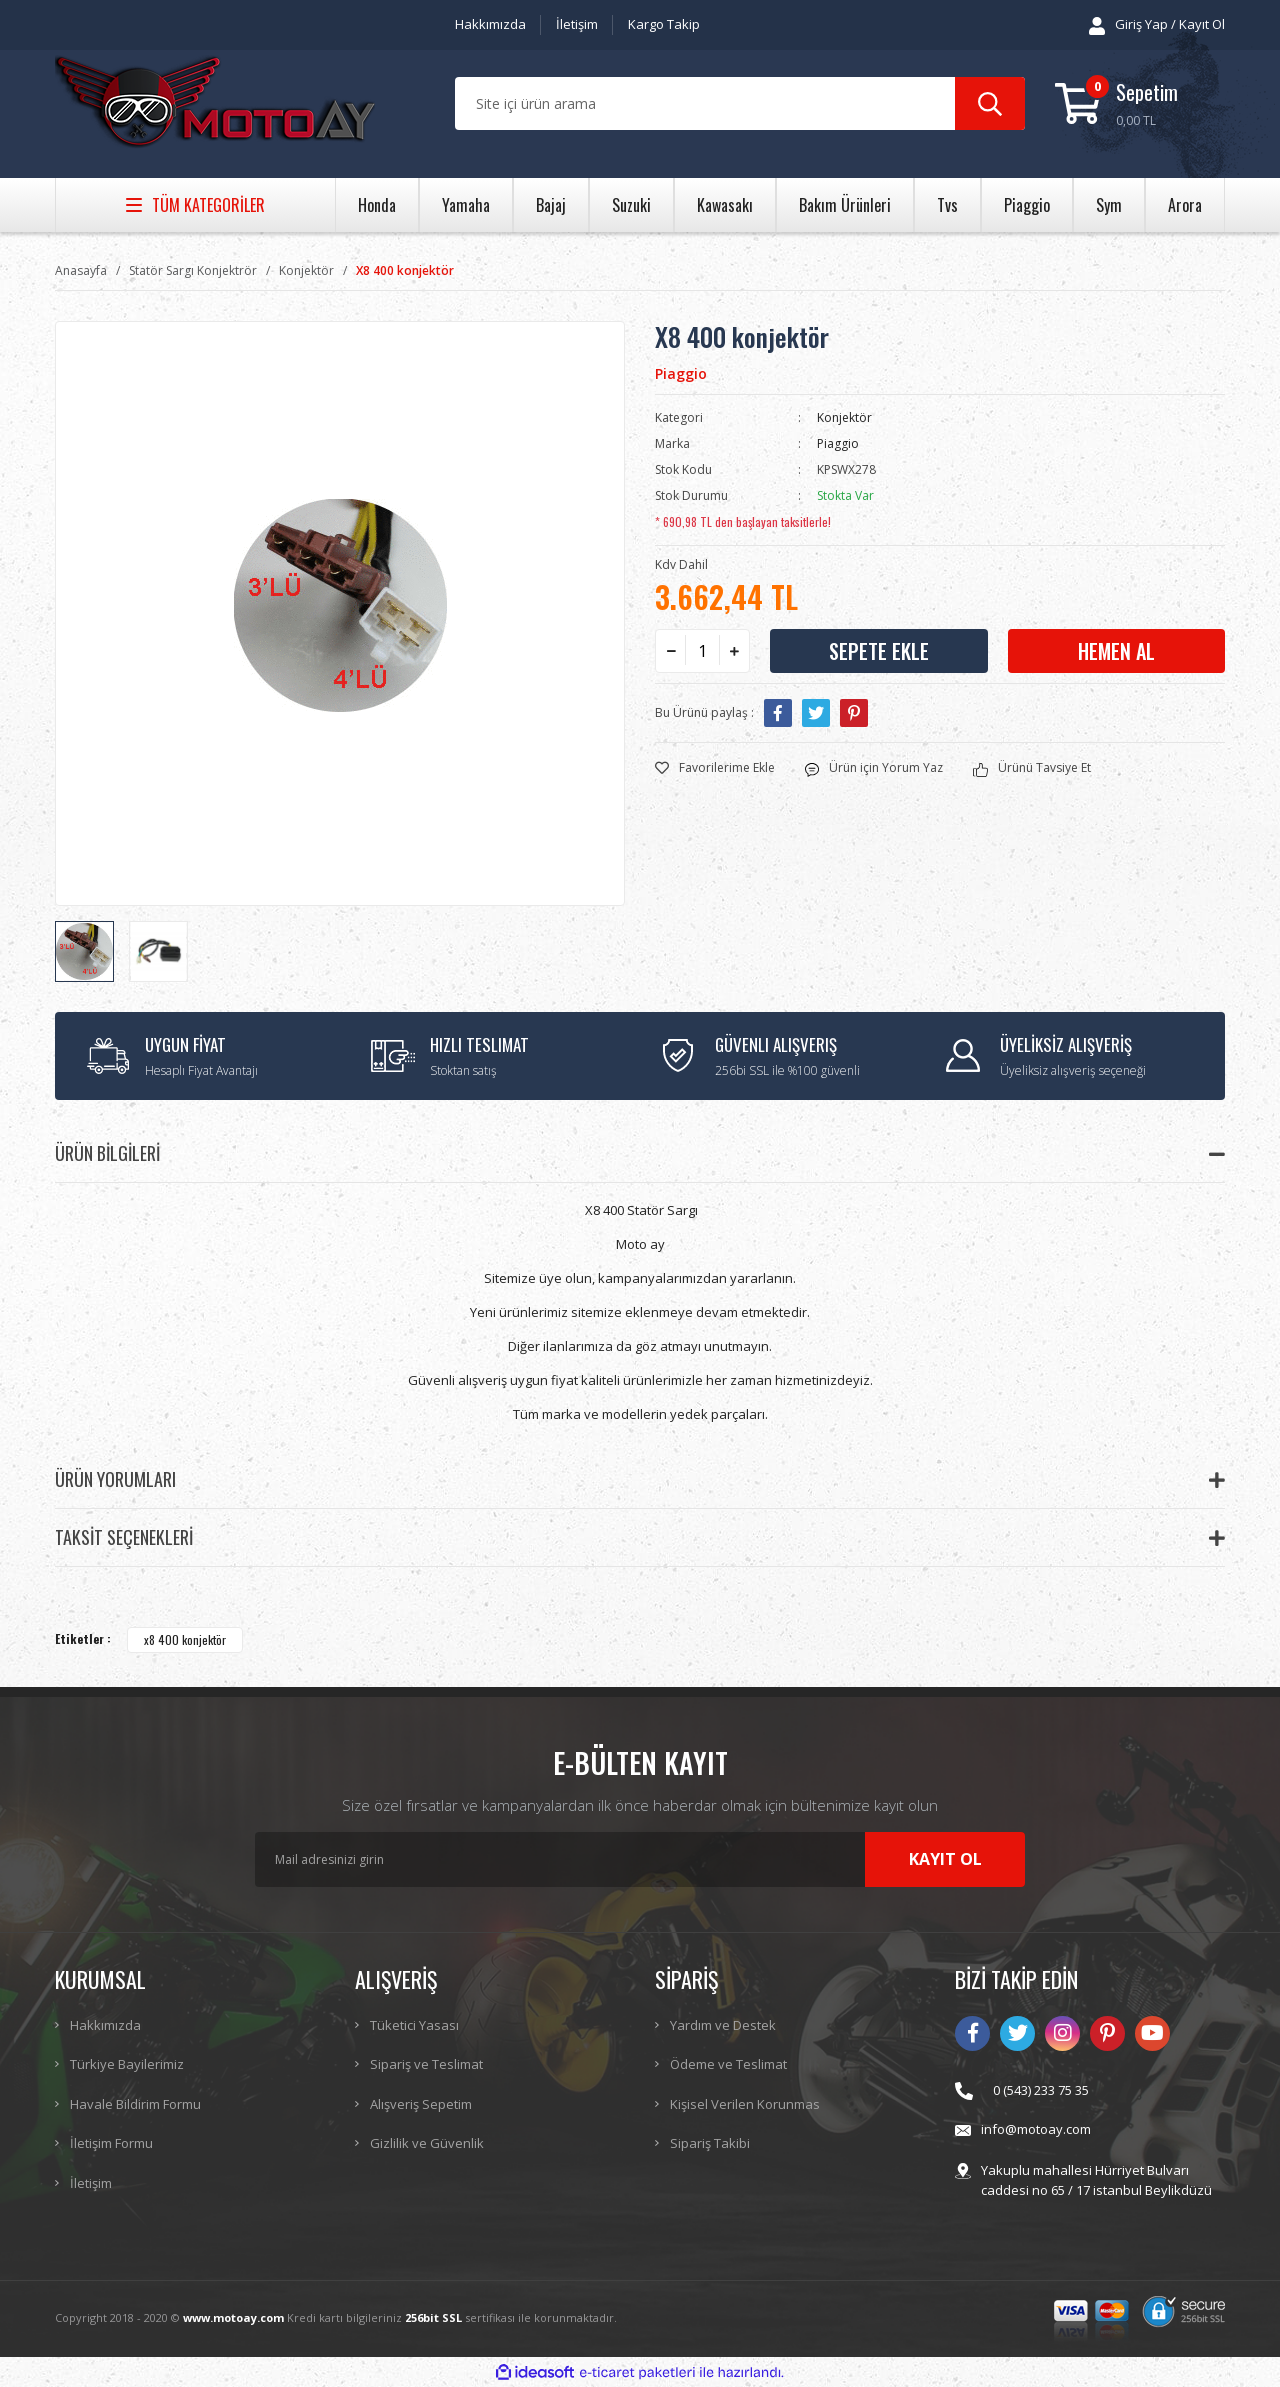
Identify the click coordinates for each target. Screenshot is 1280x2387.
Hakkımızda (490, 24)
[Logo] (215, 104)
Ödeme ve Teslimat (728, 2064)
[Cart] (1140, 103)
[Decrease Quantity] (671, 651)
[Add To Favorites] (715, 768)
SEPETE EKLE (879, 651)
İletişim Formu (111, 2143)
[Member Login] (1157, 25)
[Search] (740, 103)
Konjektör (844, 417)
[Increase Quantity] (734, 651)
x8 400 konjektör (185, 1639)
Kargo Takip (664, 24)
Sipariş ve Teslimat (426, 2064)
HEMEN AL (1116, 651)
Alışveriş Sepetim (421, 2104)
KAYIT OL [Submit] (945, 1859)
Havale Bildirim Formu (135, 2104)
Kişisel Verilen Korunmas (745, 2104)
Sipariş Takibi (710, 2143)
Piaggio (681, 373)
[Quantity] (702, 651)
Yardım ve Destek (723, 2025)
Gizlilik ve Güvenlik (427, 2143)
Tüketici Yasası (414, 2025)
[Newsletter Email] (640, 1859)
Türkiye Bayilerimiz (127, 2064)
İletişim (577, 24)
